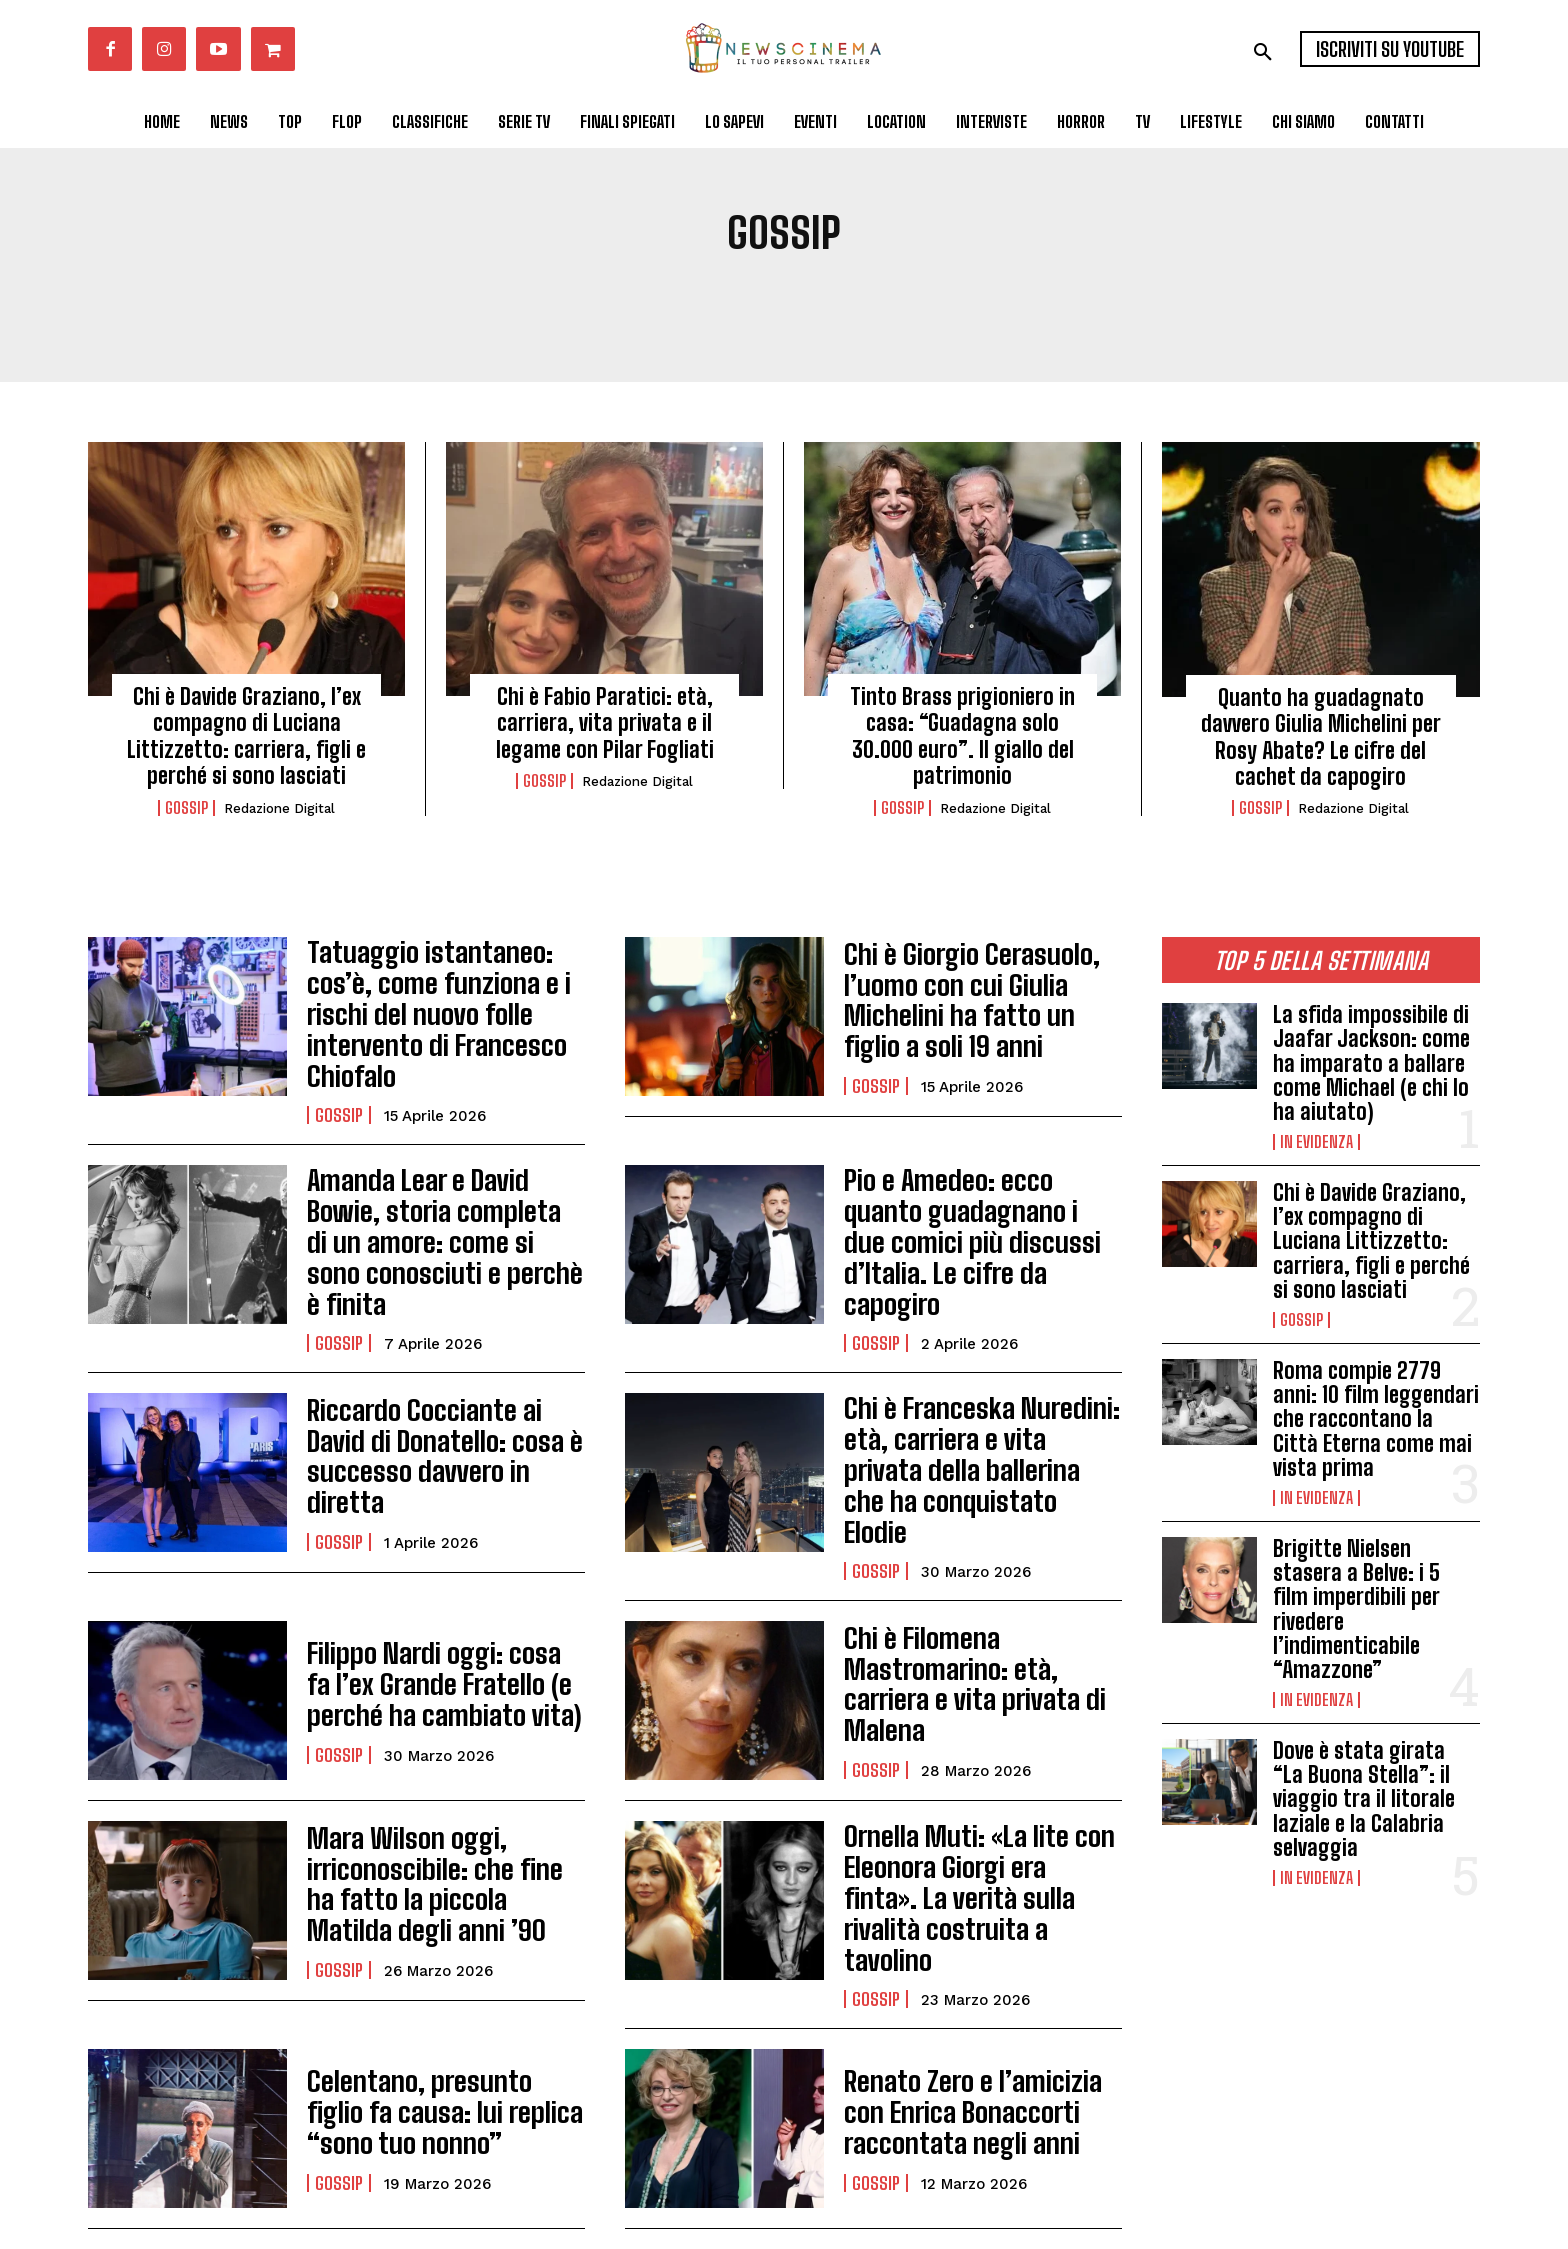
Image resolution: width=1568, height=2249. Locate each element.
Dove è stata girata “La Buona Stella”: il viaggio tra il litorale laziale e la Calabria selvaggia (1364, 1799)
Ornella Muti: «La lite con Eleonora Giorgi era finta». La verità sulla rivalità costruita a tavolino (979, 1800)
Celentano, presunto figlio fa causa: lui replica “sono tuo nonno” (442, 2000)
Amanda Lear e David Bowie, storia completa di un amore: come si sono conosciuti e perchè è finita (444, 1200)
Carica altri (605, 2162)
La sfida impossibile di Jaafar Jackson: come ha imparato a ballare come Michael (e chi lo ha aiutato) (1371, 1063)
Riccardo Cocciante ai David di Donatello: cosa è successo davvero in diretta (444, 1400)
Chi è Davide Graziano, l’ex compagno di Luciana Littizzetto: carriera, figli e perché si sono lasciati (246, 736)
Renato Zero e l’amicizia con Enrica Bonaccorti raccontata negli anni (982, 2000)
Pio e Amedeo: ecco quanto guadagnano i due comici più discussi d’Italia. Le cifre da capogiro (980, 1200)
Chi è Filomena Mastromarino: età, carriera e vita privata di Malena (977, 1600)
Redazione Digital (279, 808)
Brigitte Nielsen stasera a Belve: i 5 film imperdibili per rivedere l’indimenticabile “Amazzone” (1356, 1609)
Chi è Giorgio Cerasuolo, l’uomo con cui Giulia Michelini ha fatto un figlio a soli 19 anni (978, 1000)
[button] (1263, 52)
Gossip (186, 808)
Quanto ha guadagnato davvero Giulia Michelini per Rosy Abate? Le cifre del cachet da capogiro (1321, 737)
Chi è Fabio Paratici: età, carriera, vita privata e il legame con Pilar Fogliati (605, 723)
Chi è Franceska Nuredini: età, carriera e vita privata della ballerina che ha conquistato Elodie (969, 1400)
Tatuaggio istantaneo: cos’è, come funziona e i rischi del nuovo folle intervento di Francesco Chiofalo (444, 1000)
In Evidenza (1316, 1142)
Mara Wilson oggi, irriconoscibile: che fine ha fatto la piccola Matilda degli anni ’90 (444, 1800)
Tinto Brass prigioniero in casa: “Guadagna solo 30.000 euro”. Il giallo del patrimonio (962, 736)
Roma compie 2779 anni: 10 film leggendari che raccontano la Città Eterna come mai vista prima (1376, 1419)
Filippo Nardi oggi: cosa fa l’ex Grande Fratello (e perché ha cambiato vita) (443, 1600)
